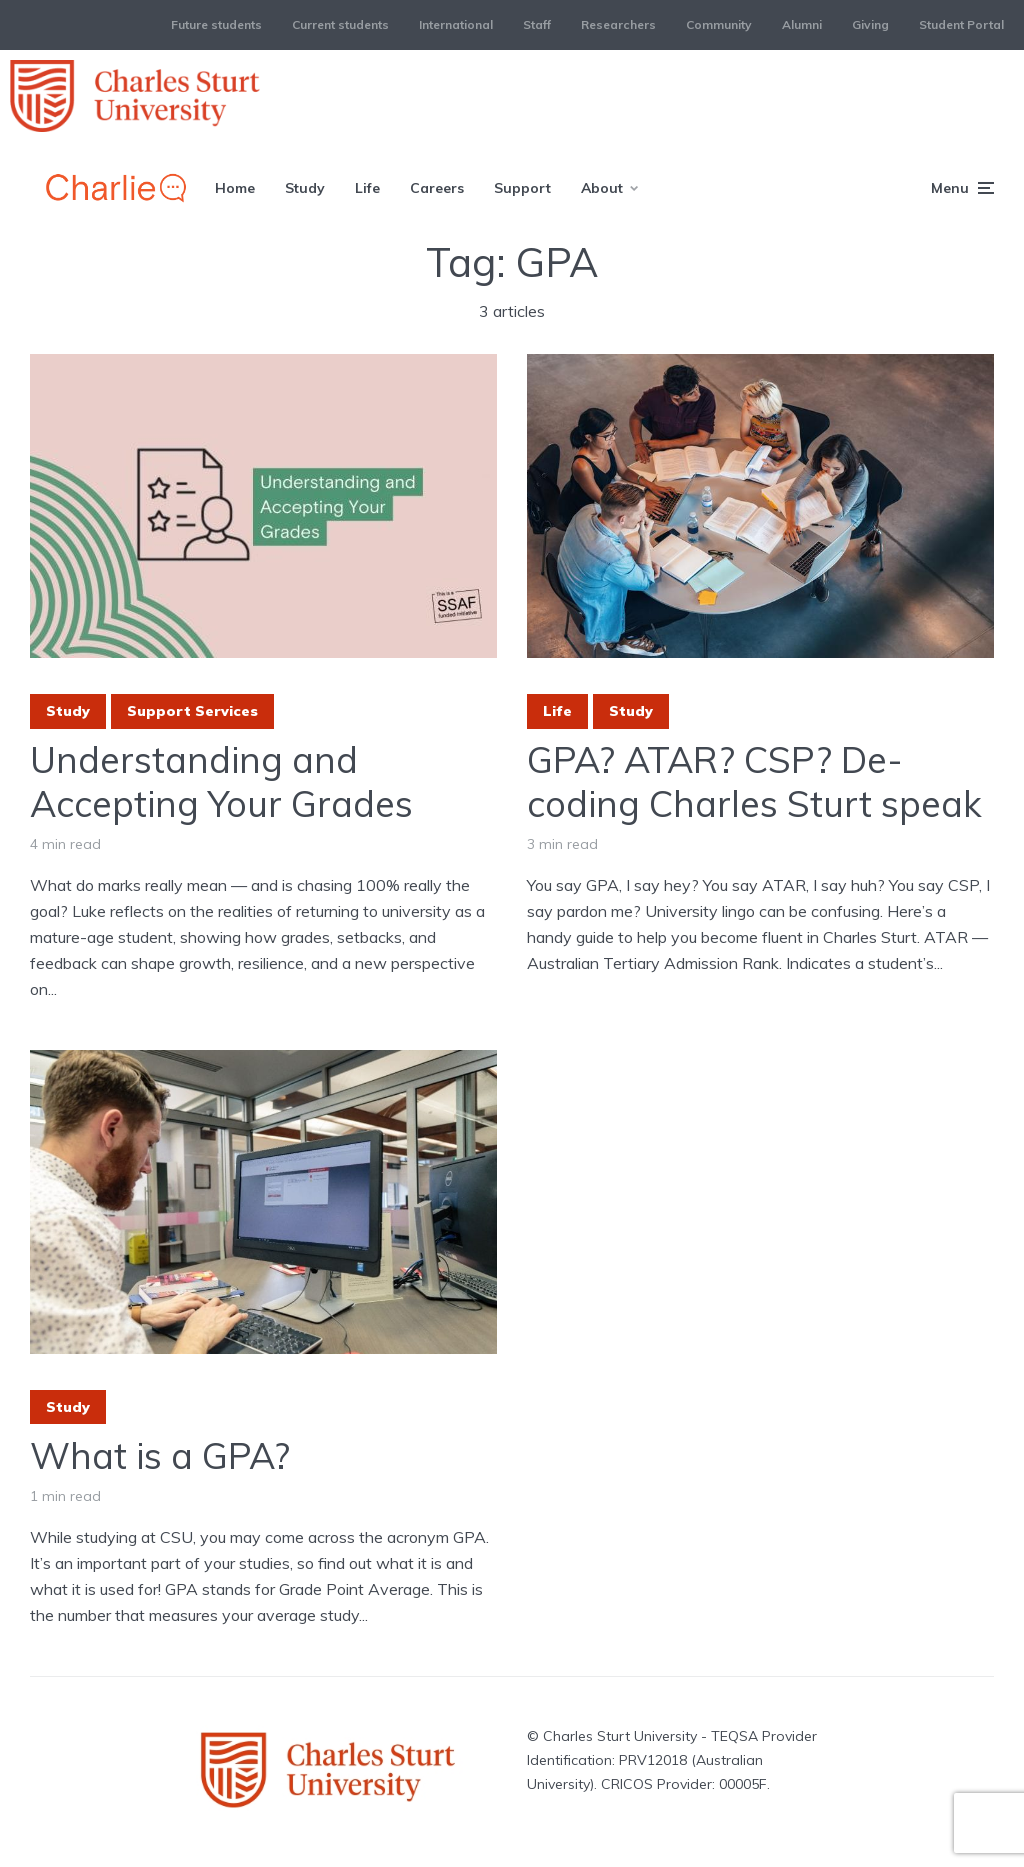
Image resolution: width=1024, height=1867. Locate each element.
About (602, 188)
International (456, 24)
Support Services (192, 711)
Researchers (618, 24)
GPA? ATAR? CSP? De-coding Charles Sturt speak (754, 781)
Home (235, 188)
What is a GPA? (160, 1455)
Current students (340, 24)
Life (367, 188)
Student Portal (961, 24)
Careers (437, 188)
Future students (216, 24)
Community (719, 24)
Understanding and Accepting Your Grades (221, 781)
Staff (537, 24)
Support (522, 188)
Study (305, 188)
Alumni (802, 24)
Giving (870, 24)
